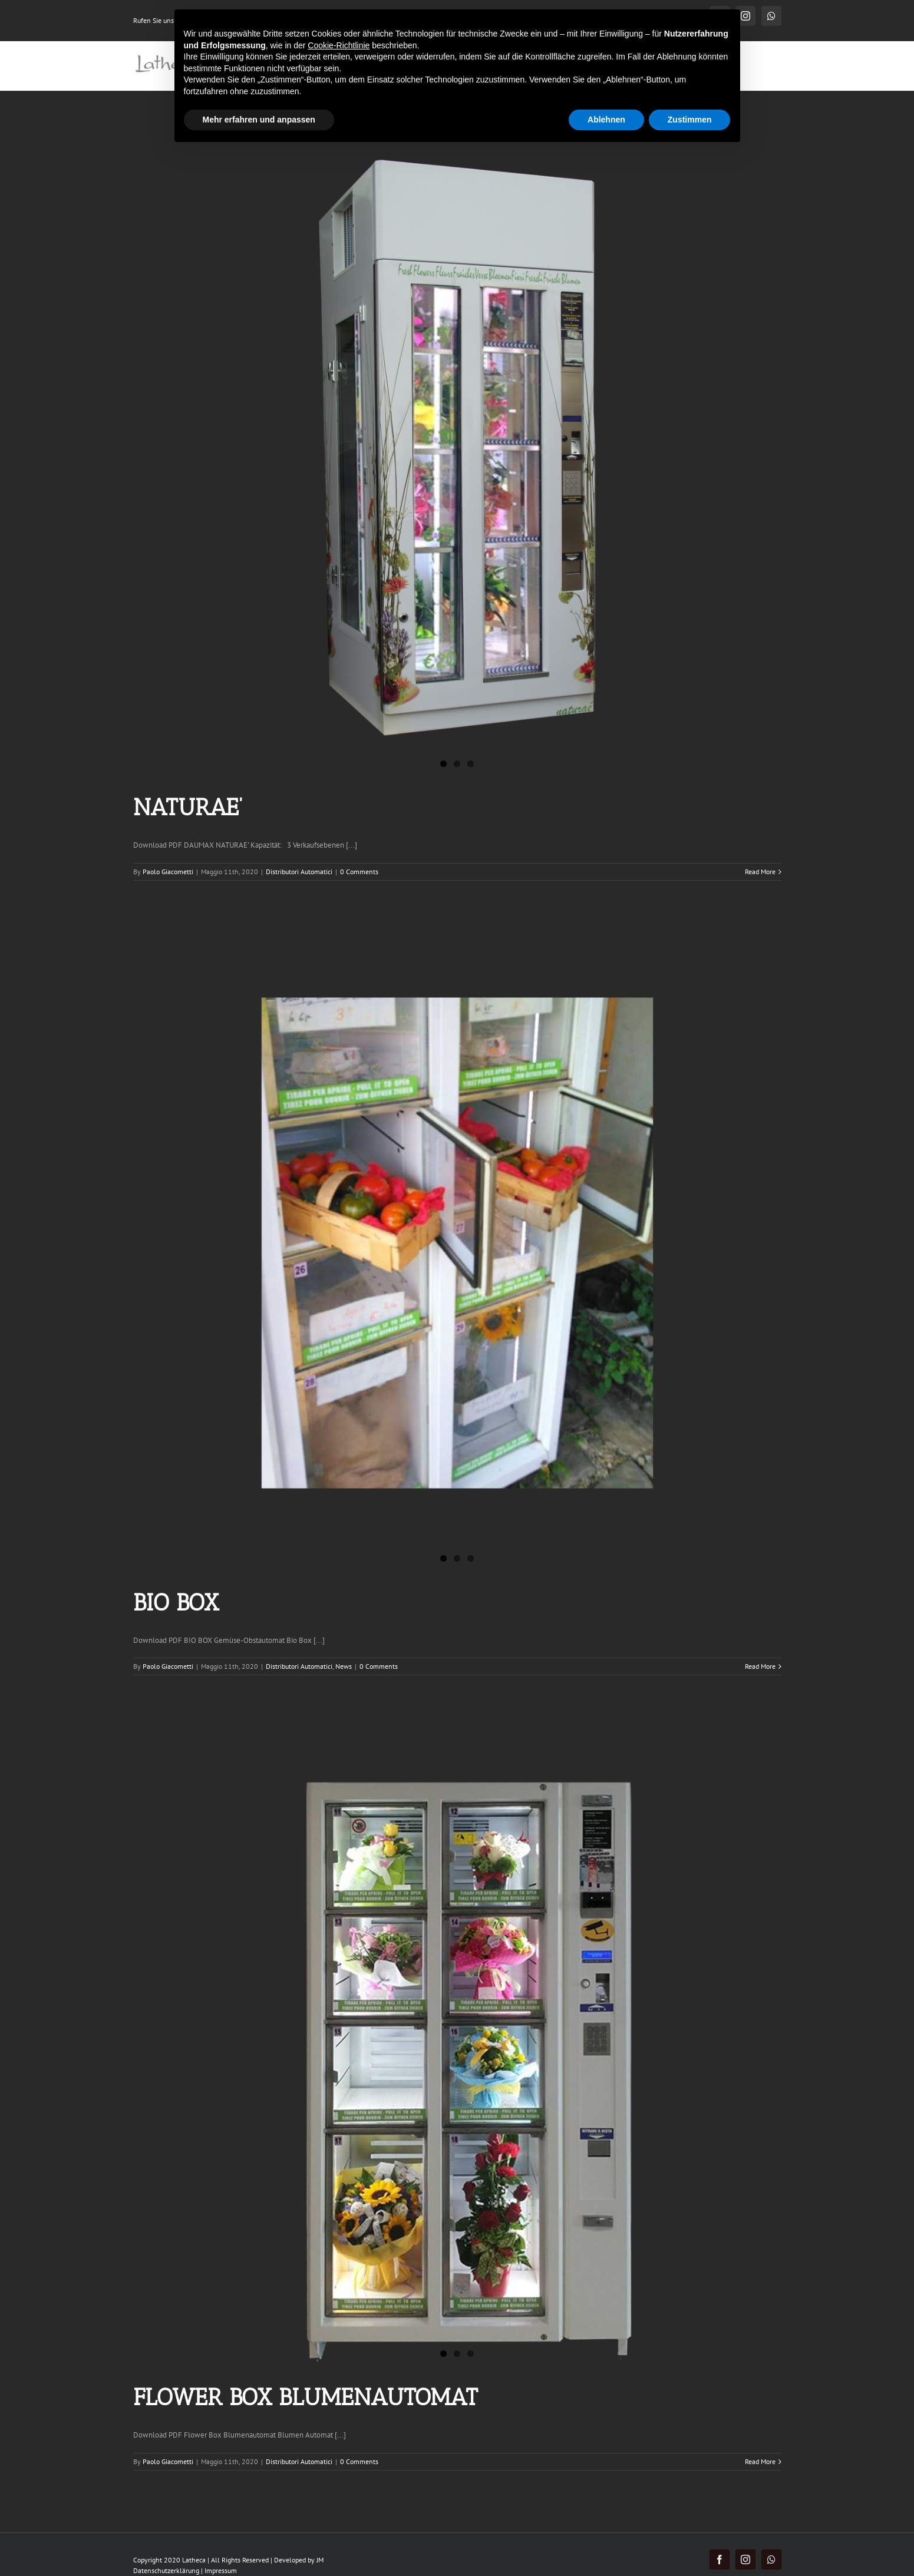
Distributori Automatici (299, 871)
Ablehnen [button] (606, 119)
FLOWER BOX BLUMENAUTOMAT (305, 2397)
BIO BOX (176, 1602)
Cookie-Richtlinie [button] (338, 45)
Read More (760, 871)
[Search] (763, 66)
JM (320, 2559)
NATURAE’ (188, 807)
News (343, 1666)
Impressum (220, 2570)
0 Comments (359, 871)
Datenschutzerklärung (166, 2570)
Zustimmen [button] (690, 119)
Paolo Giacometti (168, 871)
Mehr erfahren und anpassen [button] (259, 119)
